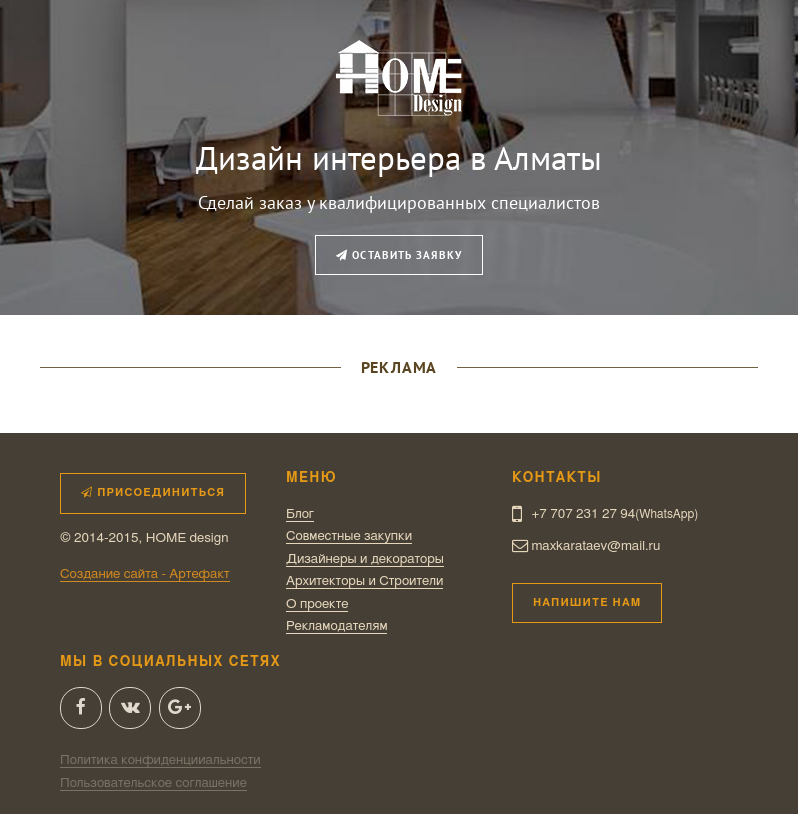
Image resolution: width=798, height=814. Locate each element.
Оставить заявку (399, 255)
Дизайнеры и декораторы (365, 559)
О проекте (317, 604)
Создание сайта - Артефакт (145, 574)
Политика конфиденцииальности (160, 760)
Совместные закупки (349, 536)
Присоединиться (153, 492)
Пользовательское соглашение (153, 783)
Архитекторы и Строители (364, 581)
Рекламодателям (337, 626)
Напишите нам (587, 602)
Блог (300, 514)
